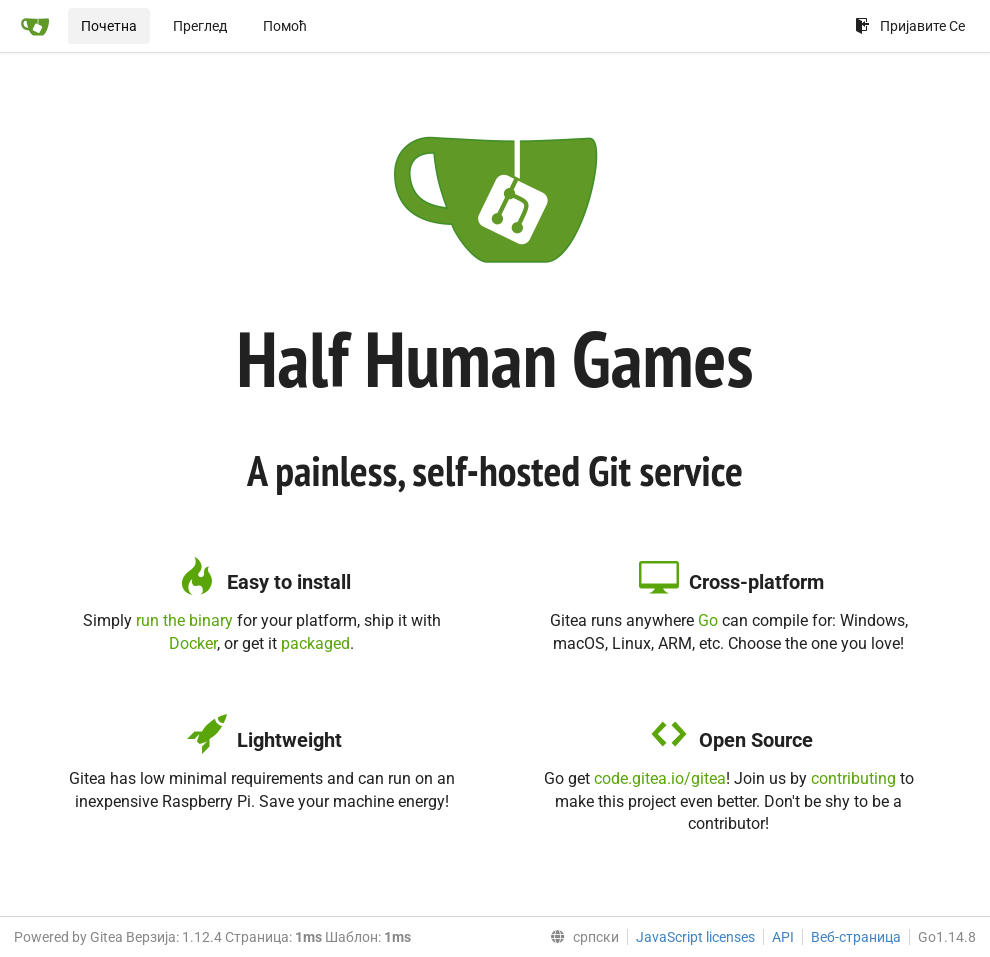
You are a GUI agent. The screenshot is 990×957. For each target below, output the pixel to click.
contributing (853, 778)
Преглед (200, 26)
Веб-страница (856, 937)
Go (708, 620)
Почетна (109, 26)
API (783, 937)
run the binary (184, 620)
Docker (193, 643)
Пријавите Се (910, 26)
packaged (315, 643)
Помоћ (285, 26)
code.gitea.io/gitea (660, 778)
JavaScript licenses (695, 937)
